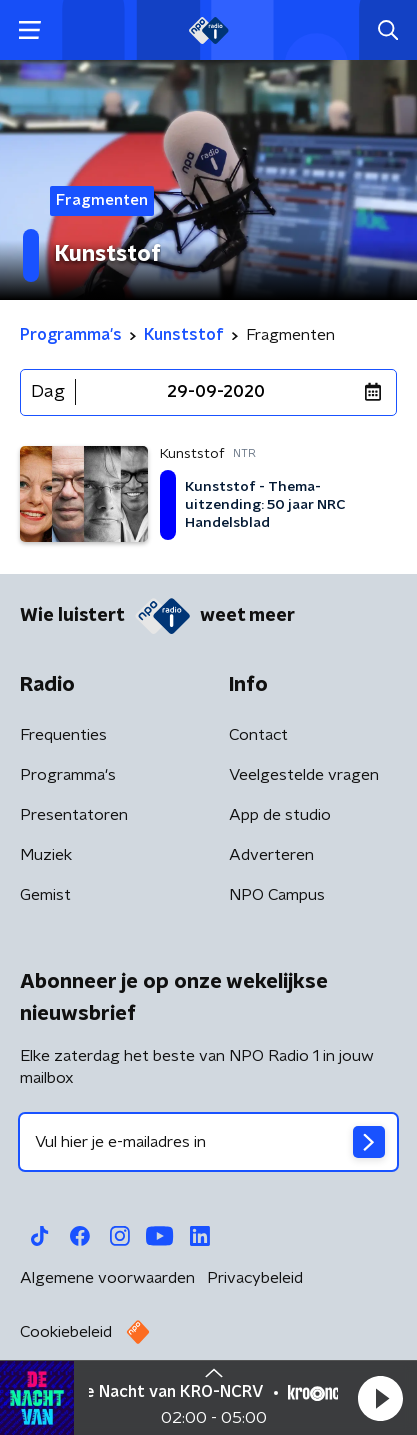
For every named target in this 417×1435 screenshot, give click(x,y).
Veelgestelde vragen (304, 775)
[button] (380, 1398)
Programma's (68, 775)
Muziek (46, 855)
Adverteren (271, 855)
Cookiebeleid (66, 1332)
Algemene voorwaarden (107, 1278)
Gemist (45, 895)
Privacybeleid (255, 1278)
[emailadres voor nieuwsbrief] (208, 1142)
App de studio (280, 815)
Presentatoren (74, 815)
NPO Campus (277, 895)
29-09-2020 (216, 392)
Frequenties (63, 735)
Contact (258, 735)
